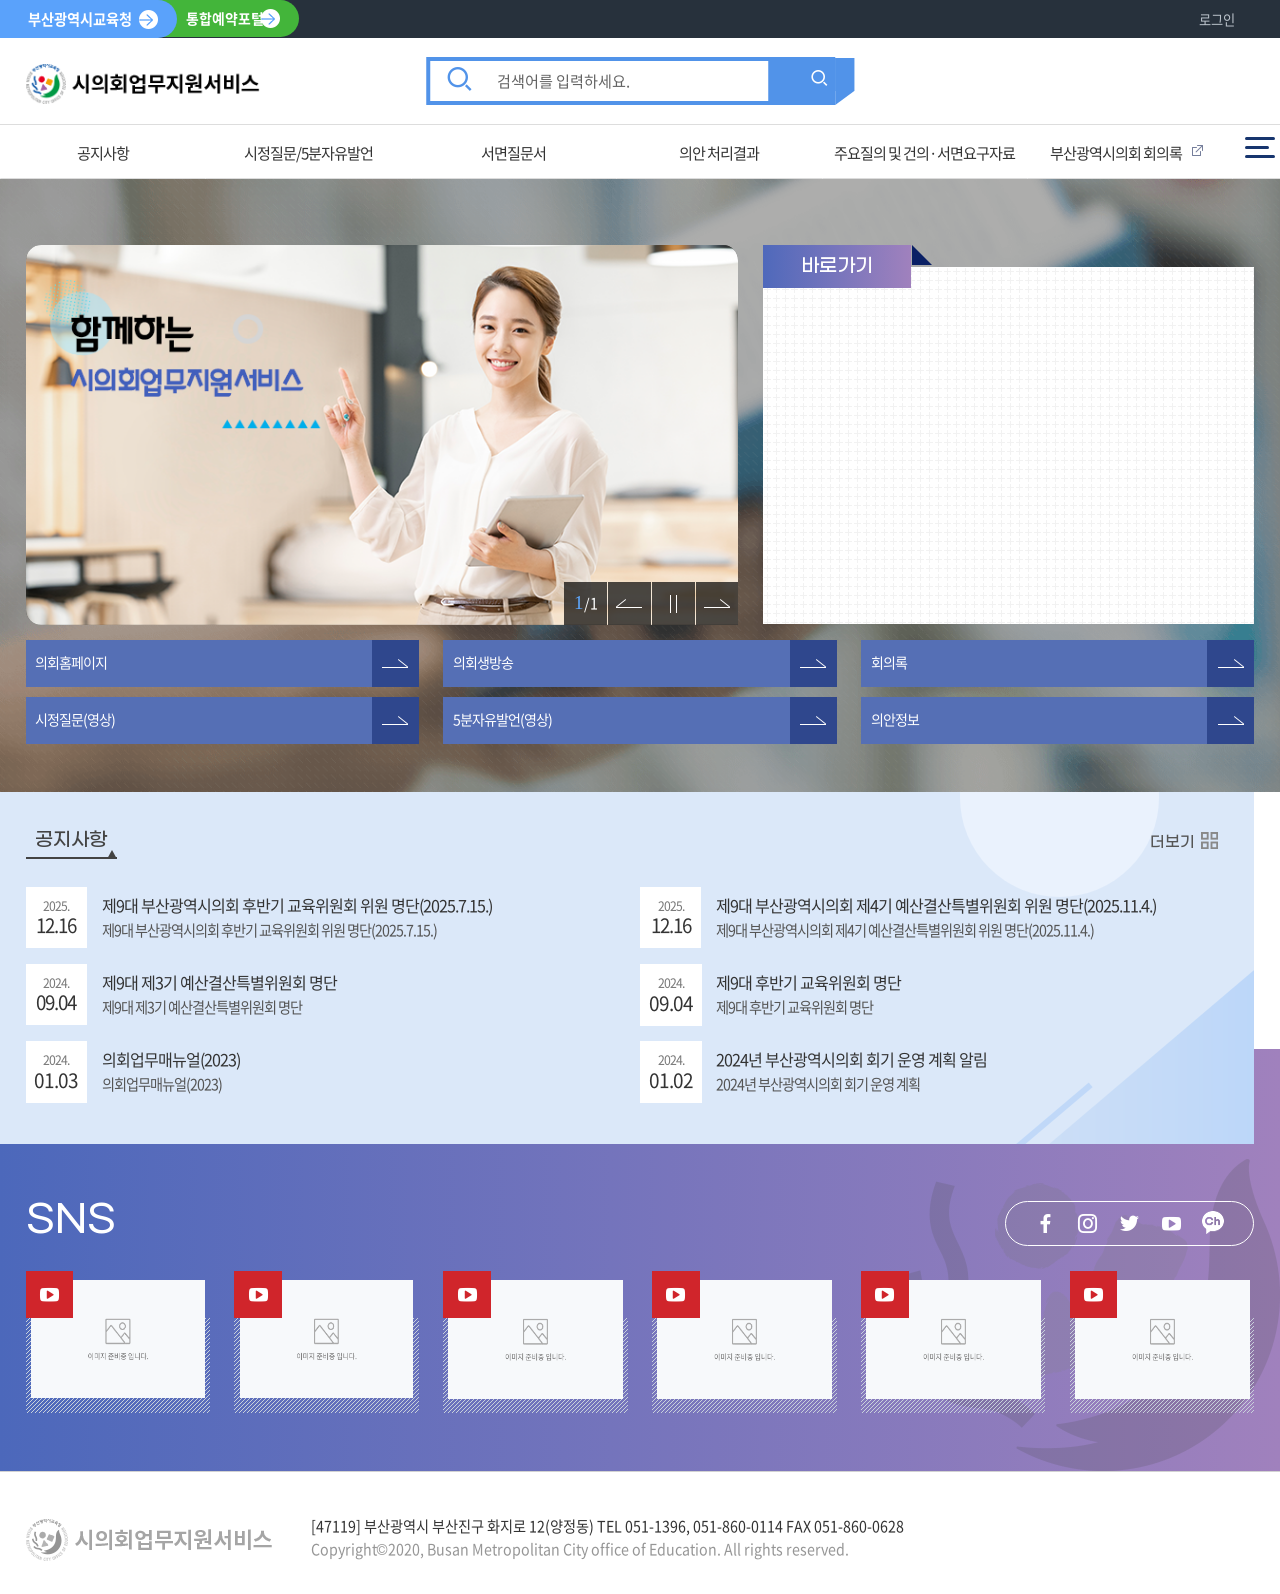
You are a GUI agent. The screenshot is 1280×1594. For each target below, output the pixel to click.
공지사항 (71, 840)
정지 (665, 593)
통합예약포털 (226, 19)
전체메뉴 (1260, 147)
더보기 (1172, 842)
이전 (621, 593)
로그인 (1217, 19)
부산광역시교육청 (80, 19)
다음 (709, 593)
